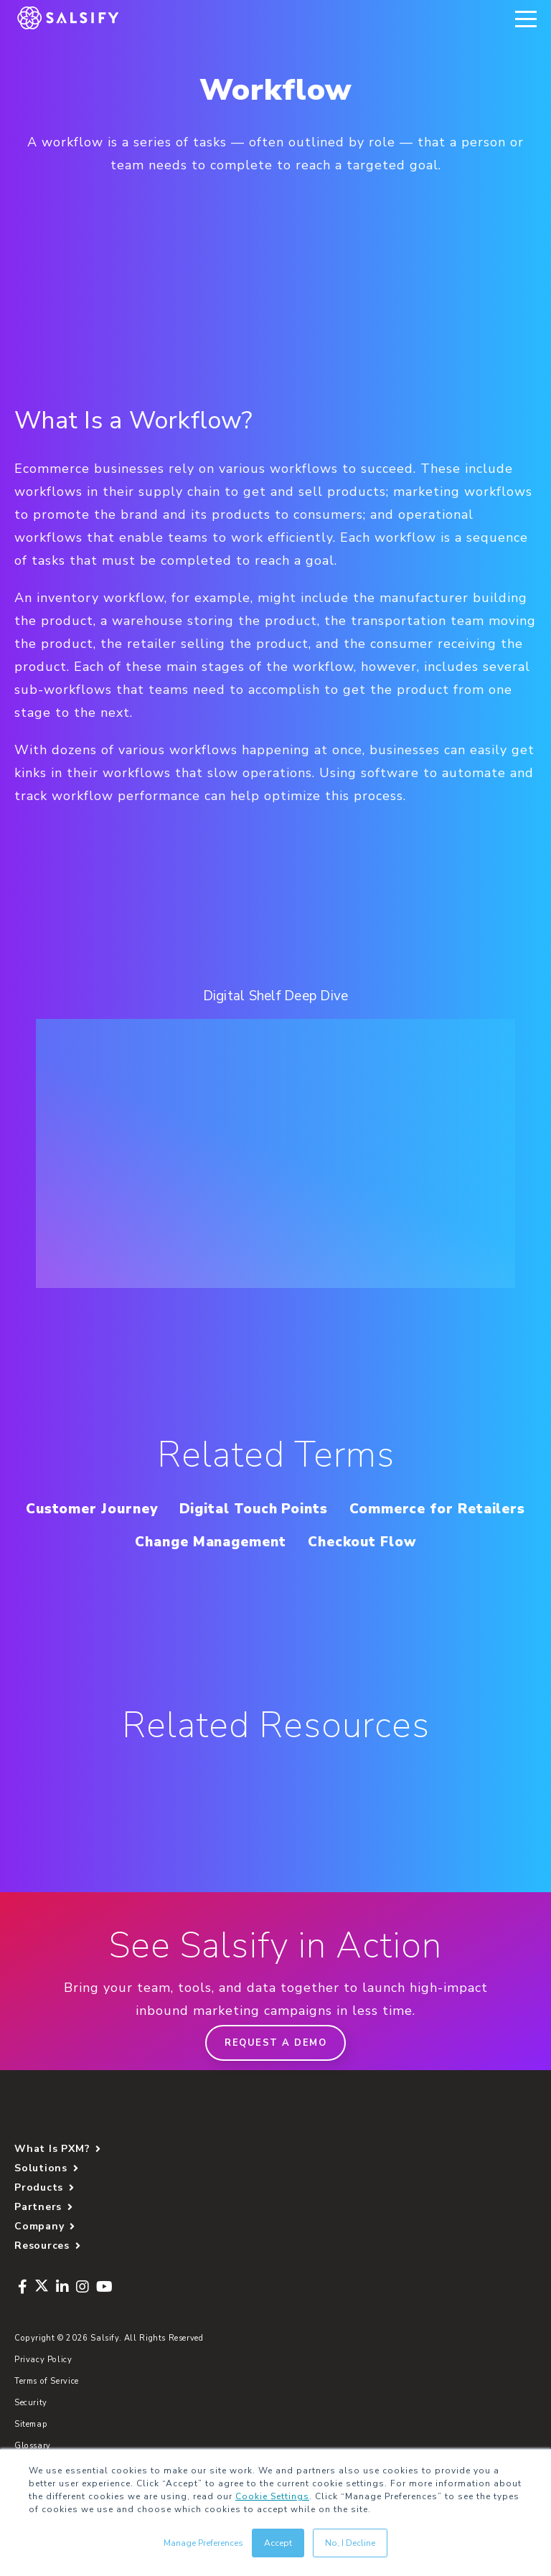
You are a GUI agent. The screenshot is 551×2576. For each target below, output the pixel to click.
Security (30, 2435)
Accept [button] (278, 2543)
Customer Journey (185, 1508)
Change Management (379, 1541)
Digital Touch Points (356, 1508)
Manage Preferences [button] (203, 2543)
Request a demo (275, 2075)
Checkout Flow (275, 1574)
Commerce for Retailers (183, 1541)
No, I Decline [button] (350, 2543)
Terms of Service (46, 2414)
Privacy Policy (43, 2392)
